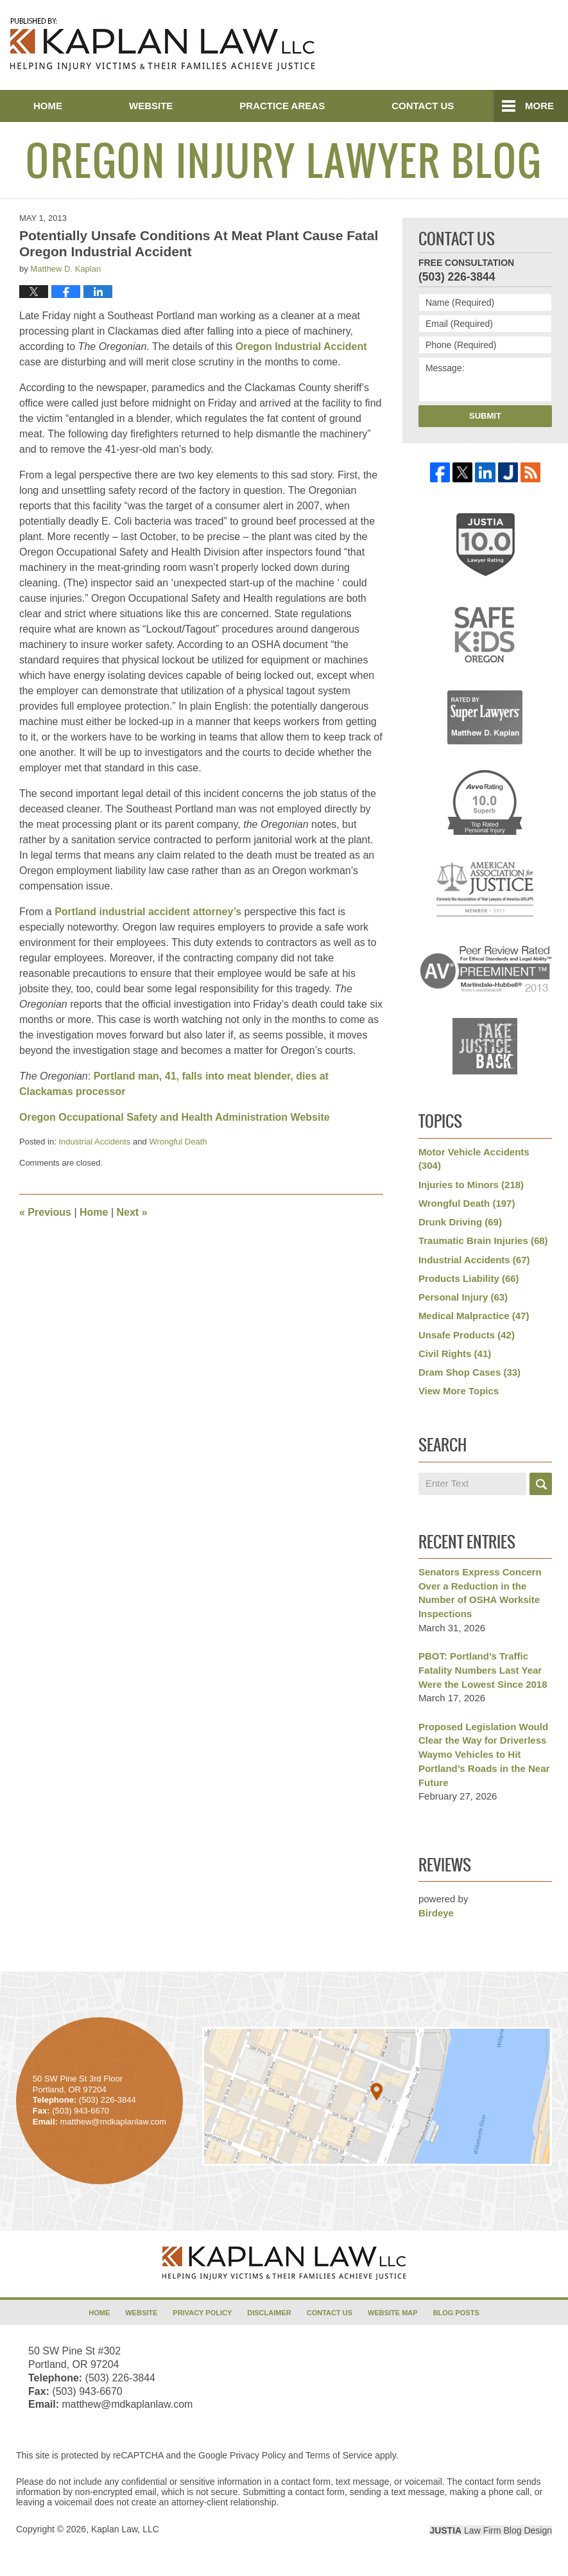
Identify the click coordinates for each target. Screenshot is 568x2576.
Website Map (393, 2313)
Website (151, 105)
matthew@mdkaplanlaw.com (127, 2404)
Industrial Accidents (94, 1141)
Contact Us (423, 105)
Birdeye (436, 1912)
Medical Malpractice (473, 1315)
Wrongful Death (178, 1141)
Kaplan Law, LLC (125, 2529)
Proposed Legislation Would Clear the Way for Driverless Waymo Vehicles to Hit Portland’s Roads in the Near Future (484, 1754)
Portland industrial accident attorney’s (148, 911)
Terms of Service (339, 2455)
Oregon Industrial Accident (301, 346)
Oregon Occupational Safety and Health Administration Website (174, 1117)
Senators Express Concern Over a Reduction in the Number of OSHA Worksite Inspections (480, 1592)
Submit (485, 416)
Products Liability (468, 1278)
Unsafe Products (466, 1334)
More (539, 105)
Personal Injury (463, 1297)
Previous (45, 1212)
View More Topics (458, 1390)
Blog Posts (456, 2313)
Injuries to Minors (471, 1184)
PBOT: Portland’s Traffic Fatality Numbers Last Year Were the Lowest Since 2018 (482, 1670)
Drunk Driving (460, 1221)
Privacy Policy (202, 2313)
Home (47, 105)
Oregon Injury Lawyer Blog (162, 44)
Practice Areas (282, 105)
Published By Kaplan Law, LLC (491, 46)
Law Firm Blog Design (490, 2530)
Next (132, 1212)
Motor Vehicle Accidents (473, 1158)
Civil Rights (454, 1353)
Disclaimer (269, 2313)
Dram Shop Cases (469, 1372)
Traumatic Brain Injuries (483, 1240)
